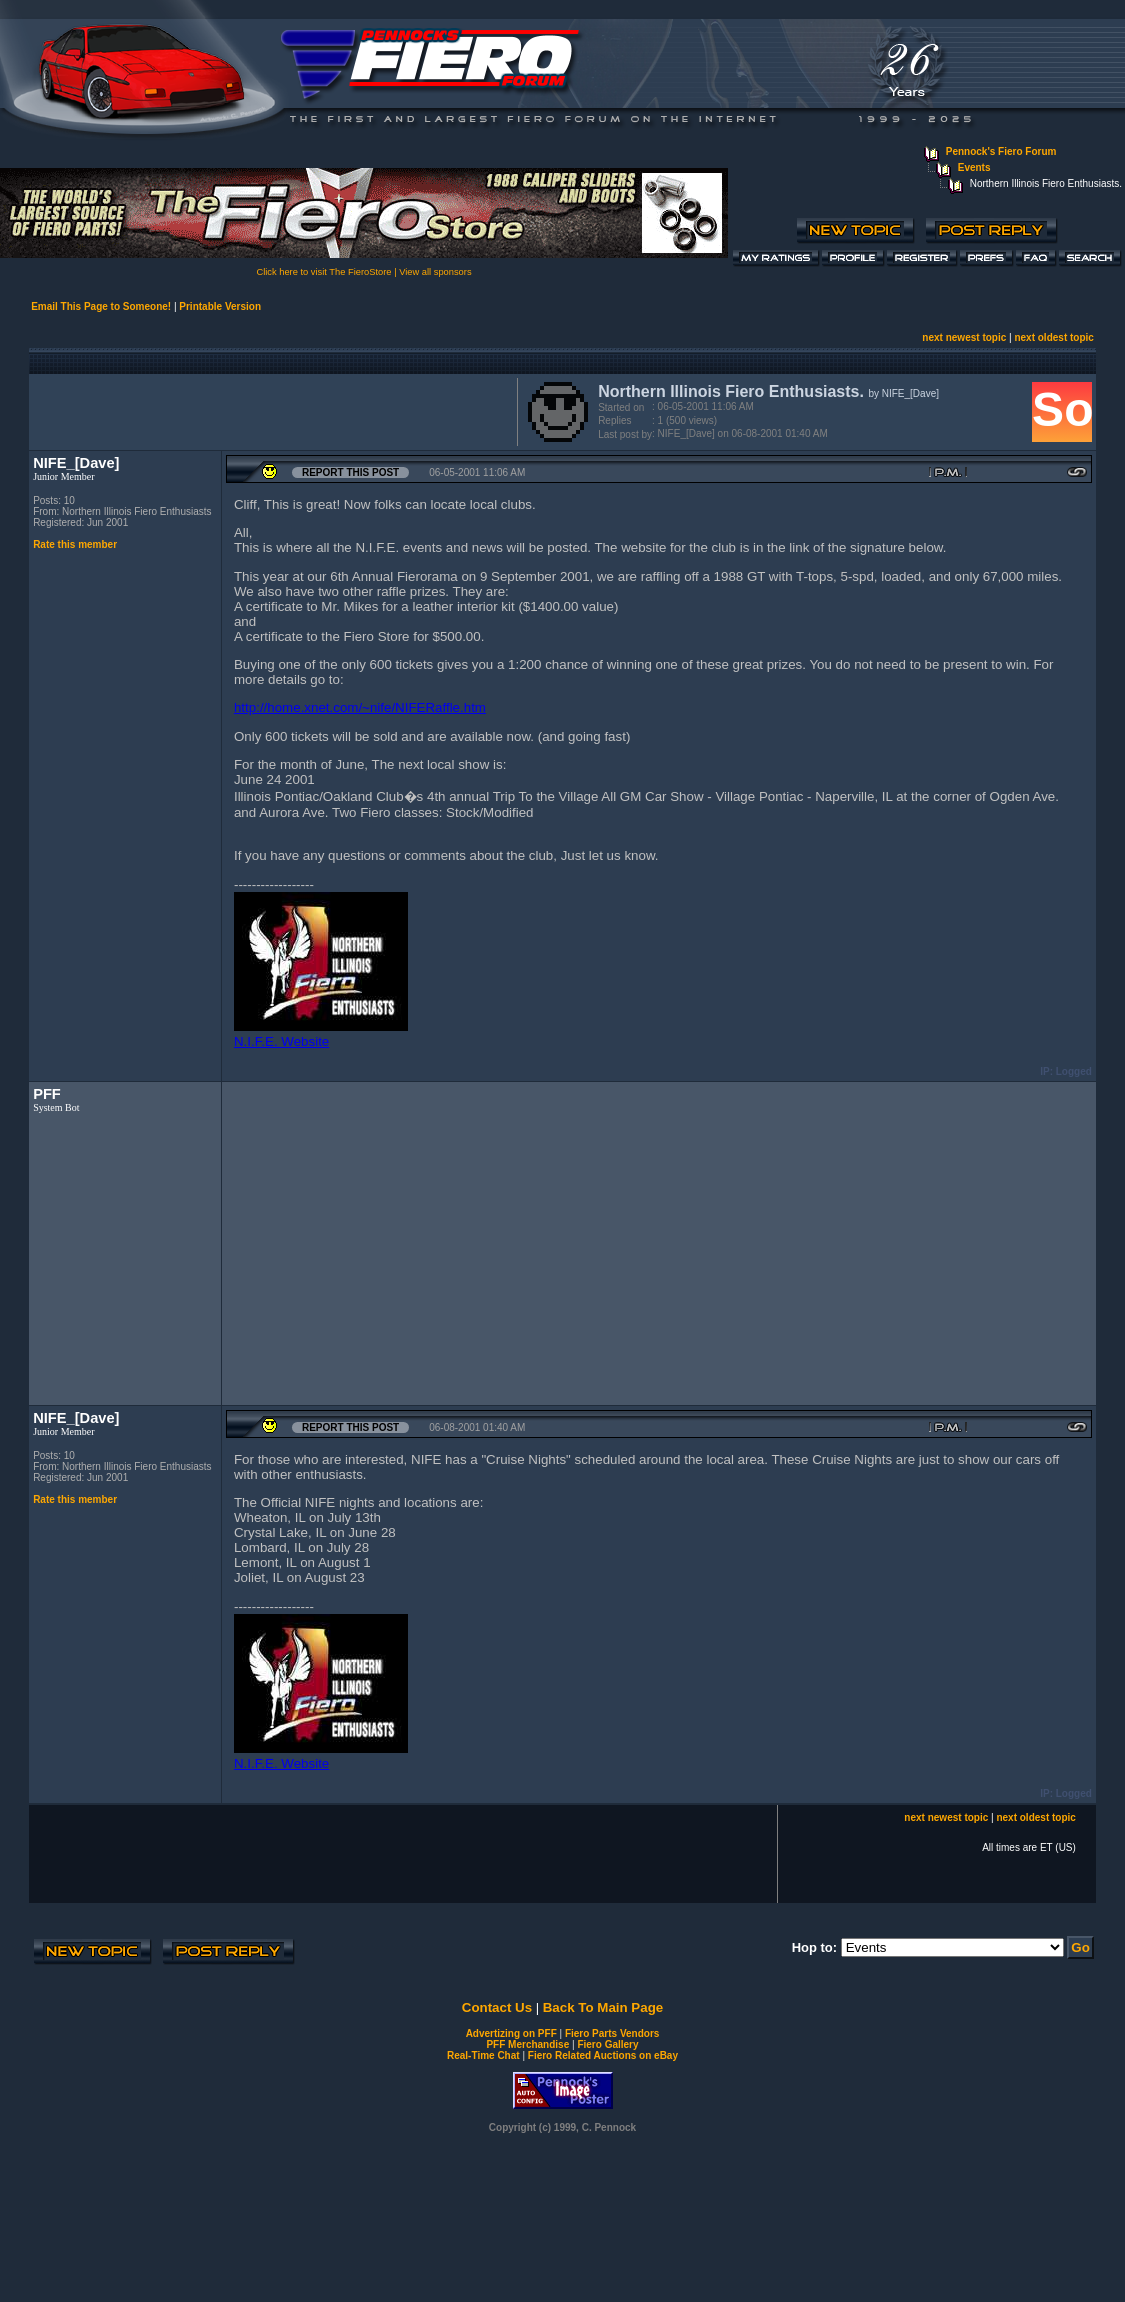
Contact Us (497, 2007)
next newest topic (964, 337)
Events (974, 167)
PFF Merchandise (527, 2044)
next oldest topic (1053, 337)
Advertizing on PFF (511, 2033)
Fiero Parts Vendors (612, 2033)
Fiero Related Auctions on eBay (603, 2055)
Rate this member (75, 544)
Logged (1074, 1071)
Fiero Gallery (607, 2044)
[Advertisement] (269, 410)
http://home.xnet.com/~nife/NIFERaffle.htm (360, 707)
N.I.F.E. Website (281, 1041)
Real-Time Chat (483, 2055)
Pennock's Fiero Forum (1001, 151)
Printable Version (220, 306)
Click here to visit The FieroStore (323, 272)
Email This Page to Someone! (101, 306)
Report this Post (350, 472)
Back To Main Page (603, 2007)
